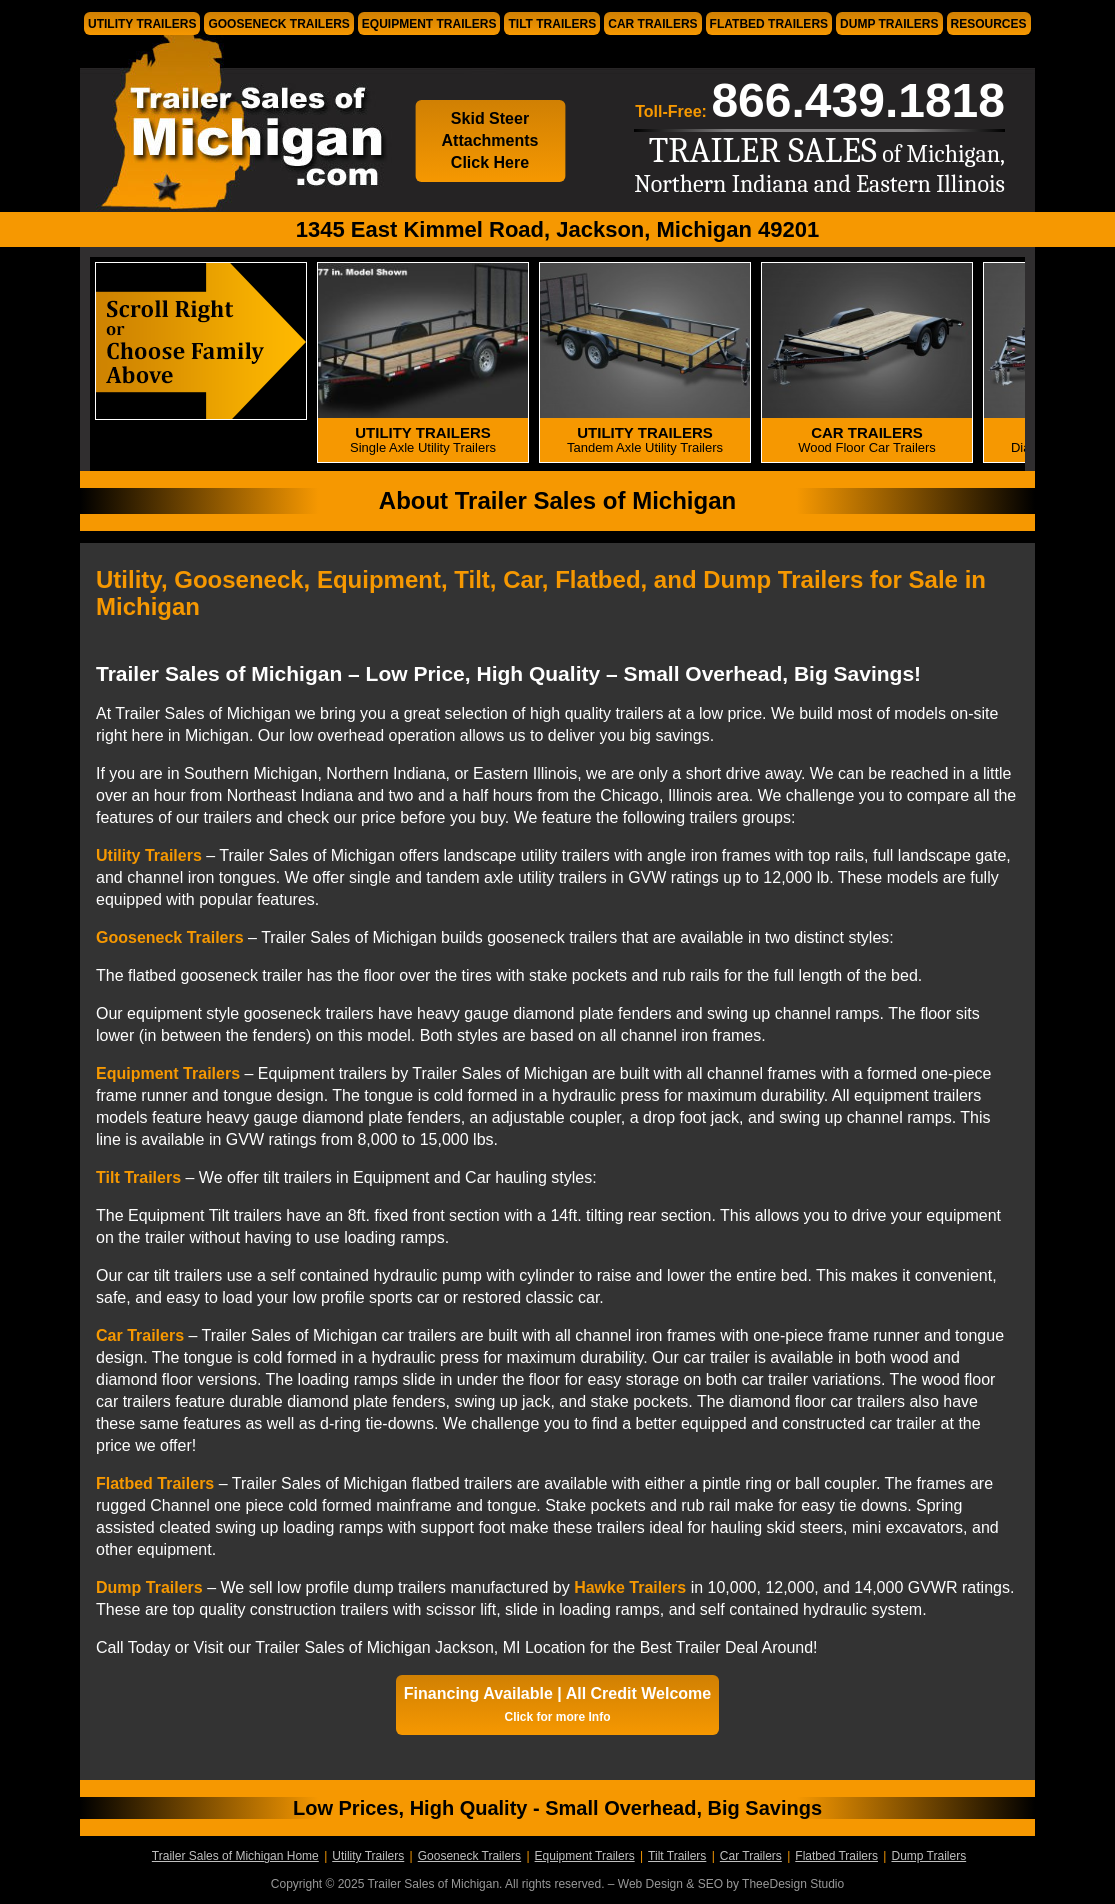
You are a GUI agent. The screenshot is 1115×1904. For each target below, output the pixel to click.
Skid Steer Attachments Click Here (490, 140)
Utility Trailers (142, 24)
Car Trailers (652, 24)
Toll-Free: (820, 100)
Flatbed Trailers (769, 24)
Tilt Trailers (552, 24)
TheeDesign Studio (793, 1884)
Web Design (650, 1884)
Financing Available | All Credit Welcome (557, 1704)
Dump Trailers (889, 24)
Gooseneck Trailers (278, 24)
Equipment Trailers (429, 24)
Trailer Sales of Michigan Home (235, 1856)
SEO (710, 1884)
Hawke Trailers (630, 1587)
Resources (989, 24)
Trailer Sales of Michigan (235, 123)
